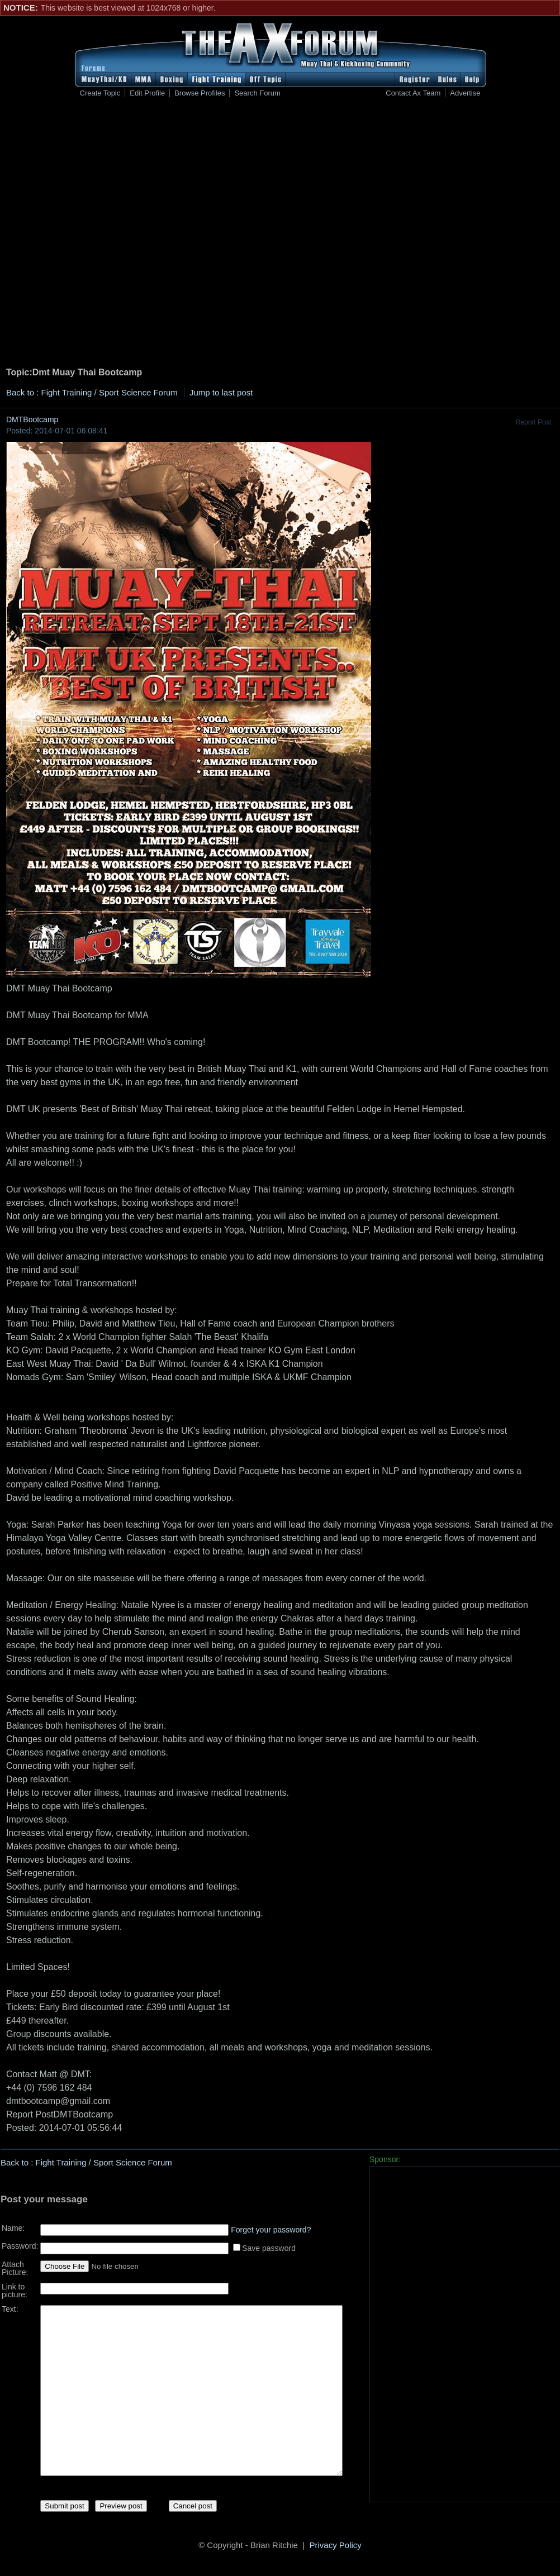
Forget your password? (271, 2225)
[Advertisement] (127, 234)
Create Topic (100, 93)
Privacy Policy (336, 2546)
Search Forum (257, 93)
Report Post (533, 422)
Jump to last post (221, 392)
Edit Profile (147, 93)
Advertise (465, 93)
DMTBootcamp (32, 419)
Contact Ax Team (413, 93)
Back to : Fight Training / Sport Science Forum (92, 392)
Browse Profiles (199, 93)
